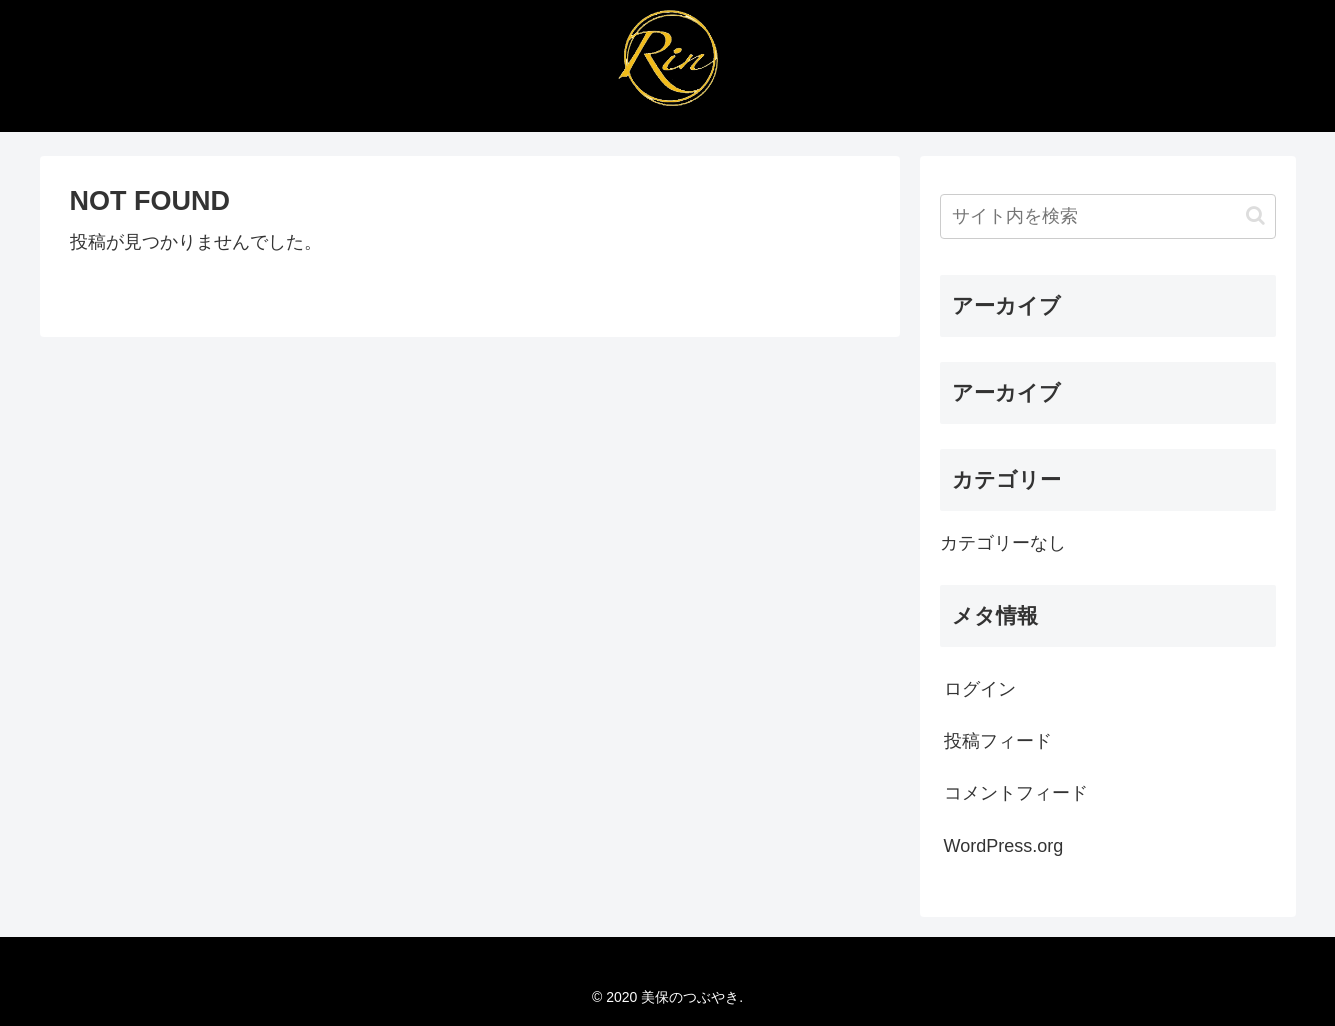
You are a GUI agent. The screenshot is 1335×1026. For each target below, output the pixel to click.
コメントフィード (1016, 793)
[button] (1255, 215)
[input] (1108, 216)
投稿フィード (998, 741)
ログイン (980, 689)
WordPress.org (1004, 846)
